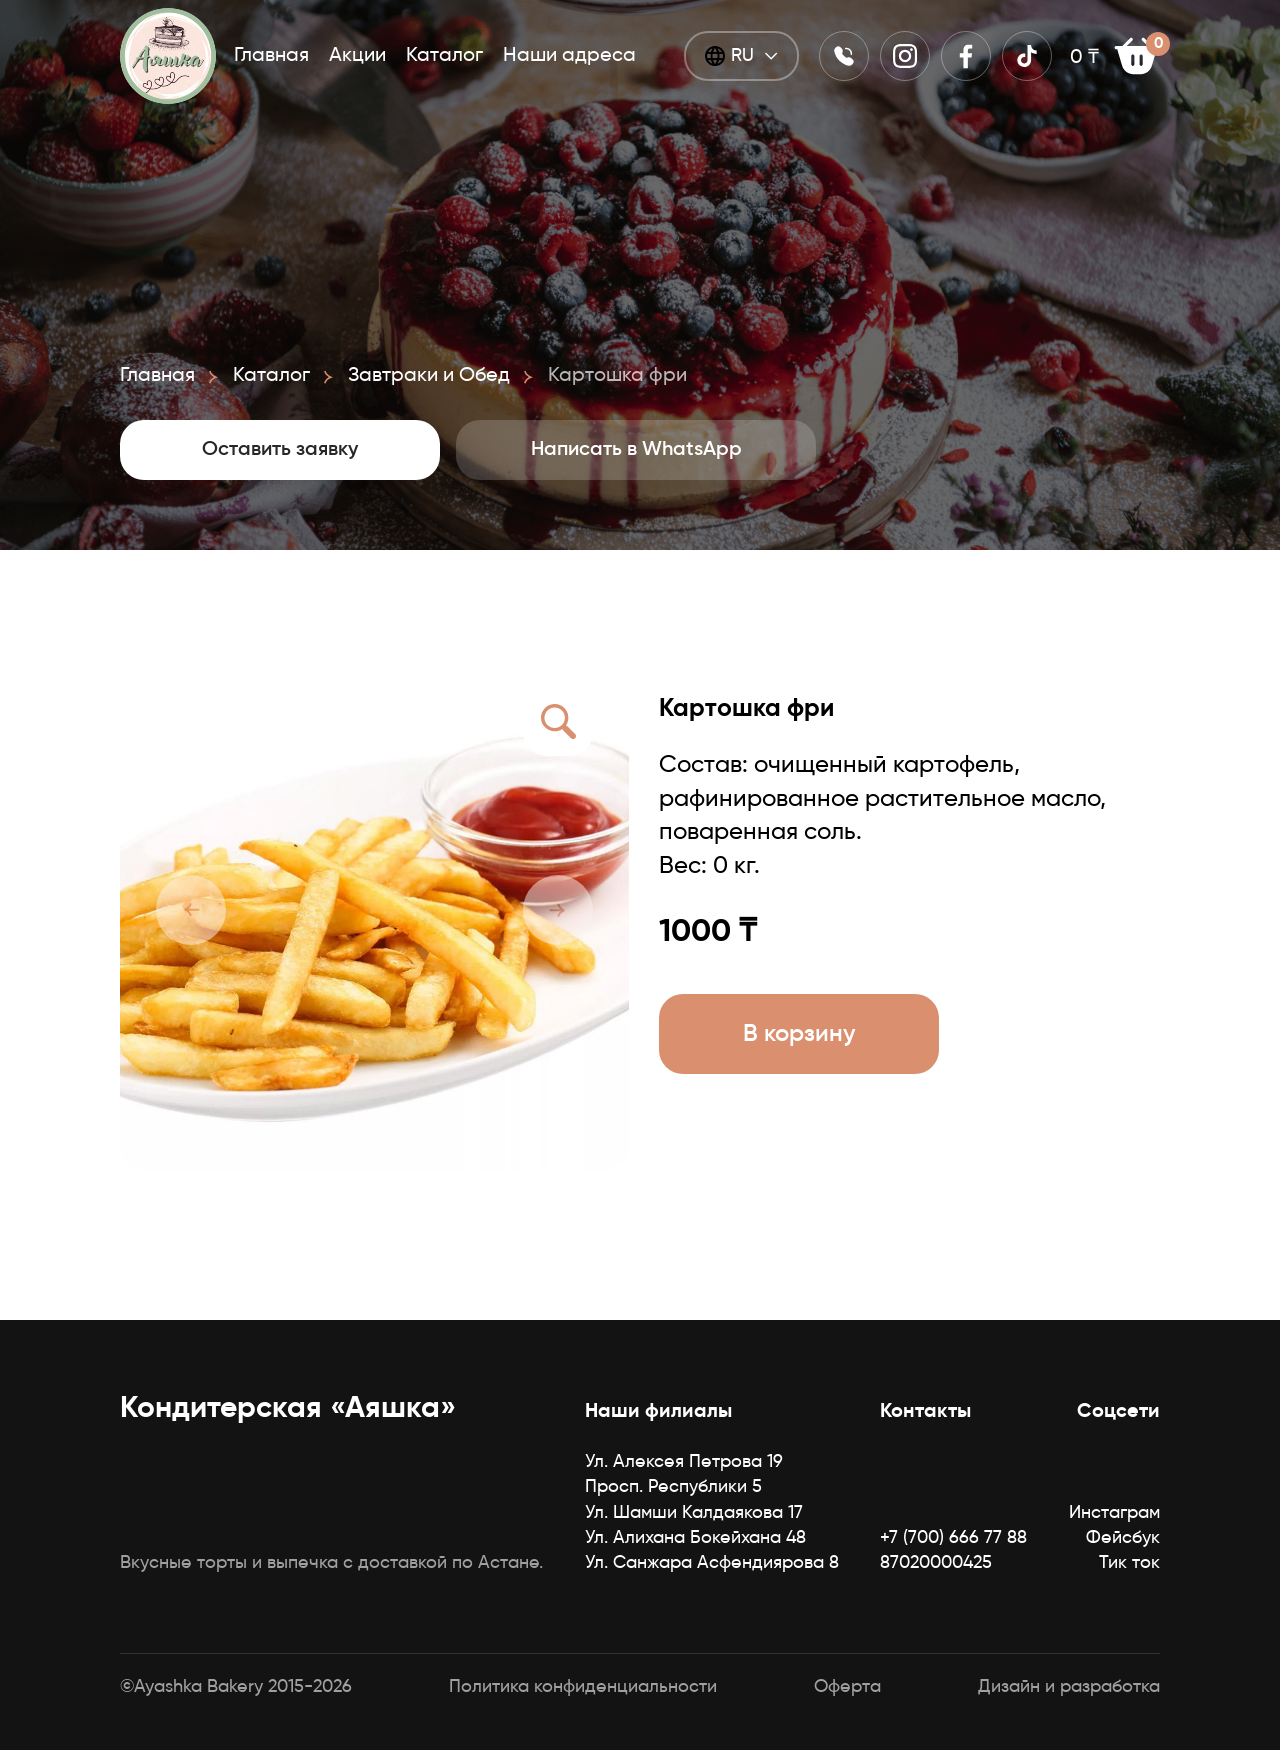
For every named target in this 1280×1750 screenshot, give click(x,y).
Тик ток (1129, 1563)
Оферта (847, 1687)
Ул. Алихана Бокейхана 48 (695, 1538)
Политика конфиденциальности (583, 1687)
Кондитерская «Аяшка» (288, 1409)
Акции (357, 56)
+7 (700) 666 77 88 (953, 1538)
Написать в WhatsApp (636, 450)
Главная (271, 56)
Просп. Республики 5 (673, 1487)
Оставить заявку (280, 450)
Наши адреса (569, 56)
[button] (191, 910)
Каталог (444, 56)
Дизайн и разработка (1069, 1687)
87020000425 (936, 1563)
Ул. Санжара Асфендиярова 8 (712, 1563)
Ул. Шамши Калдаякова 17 (694, 1513)
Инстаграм (1114, 1513)
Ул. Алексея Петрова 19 (684, 1462)
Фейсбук (1123, 1538)
